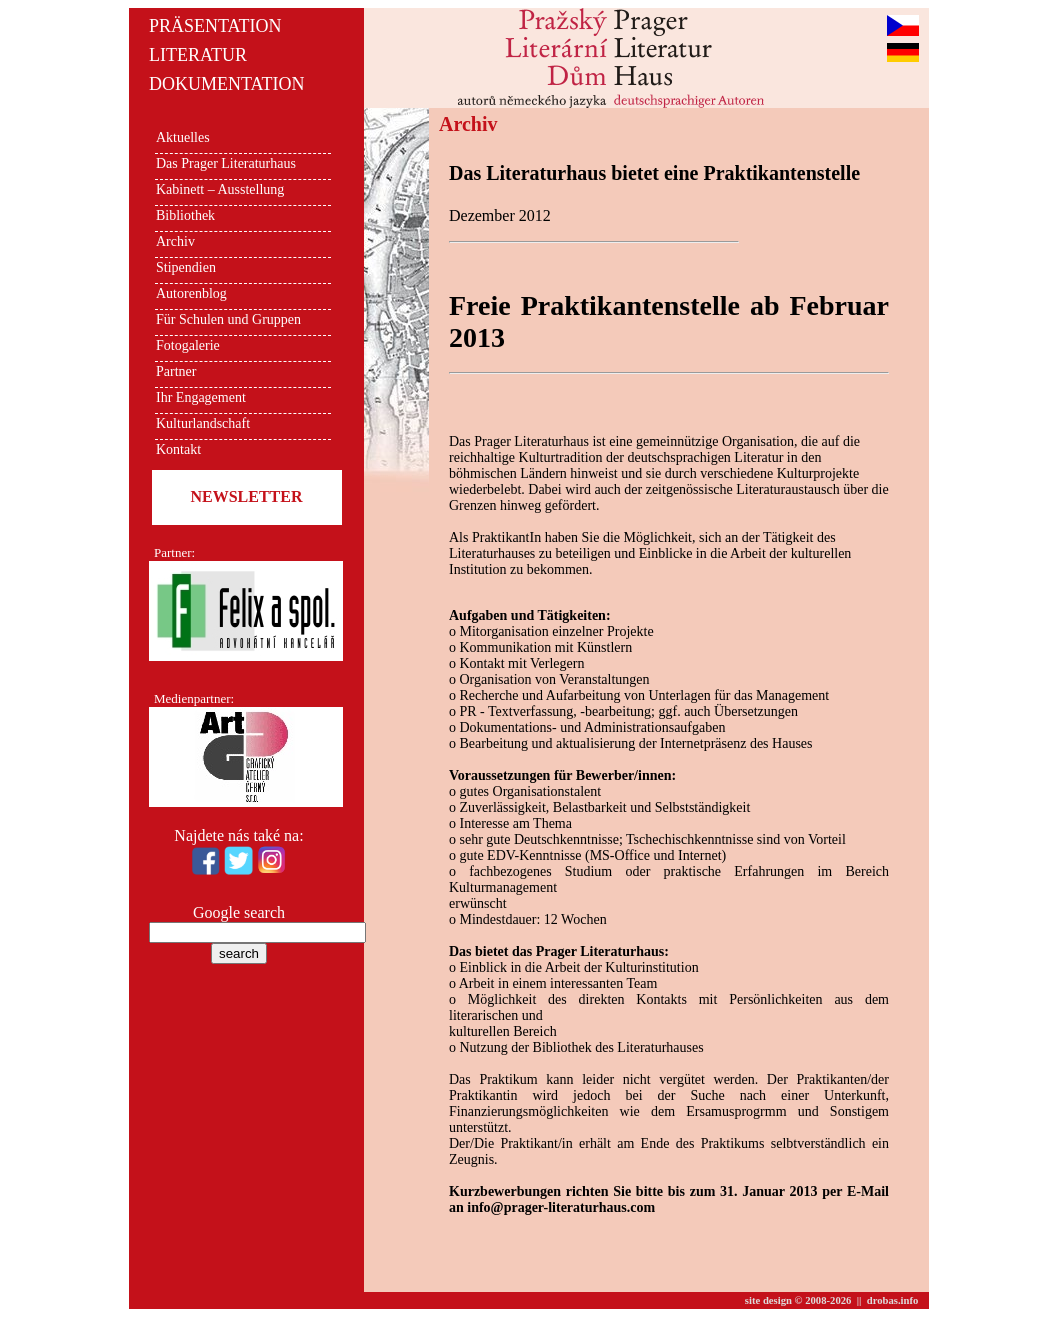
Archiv (175, 241)
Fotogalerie (188, 345)
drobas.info (893, 1300)
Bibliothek (185, 215)
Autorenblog (191, 293)
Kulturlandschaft (203, 423)
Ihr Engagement (201, 397)
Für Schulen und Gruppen (228, 319)
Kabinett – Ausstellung (220, 189)
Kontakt (178, 449)
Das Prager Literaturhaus (226, 163)
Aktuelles (183, 137)
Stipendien (186, 267)
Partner (176, 371)
